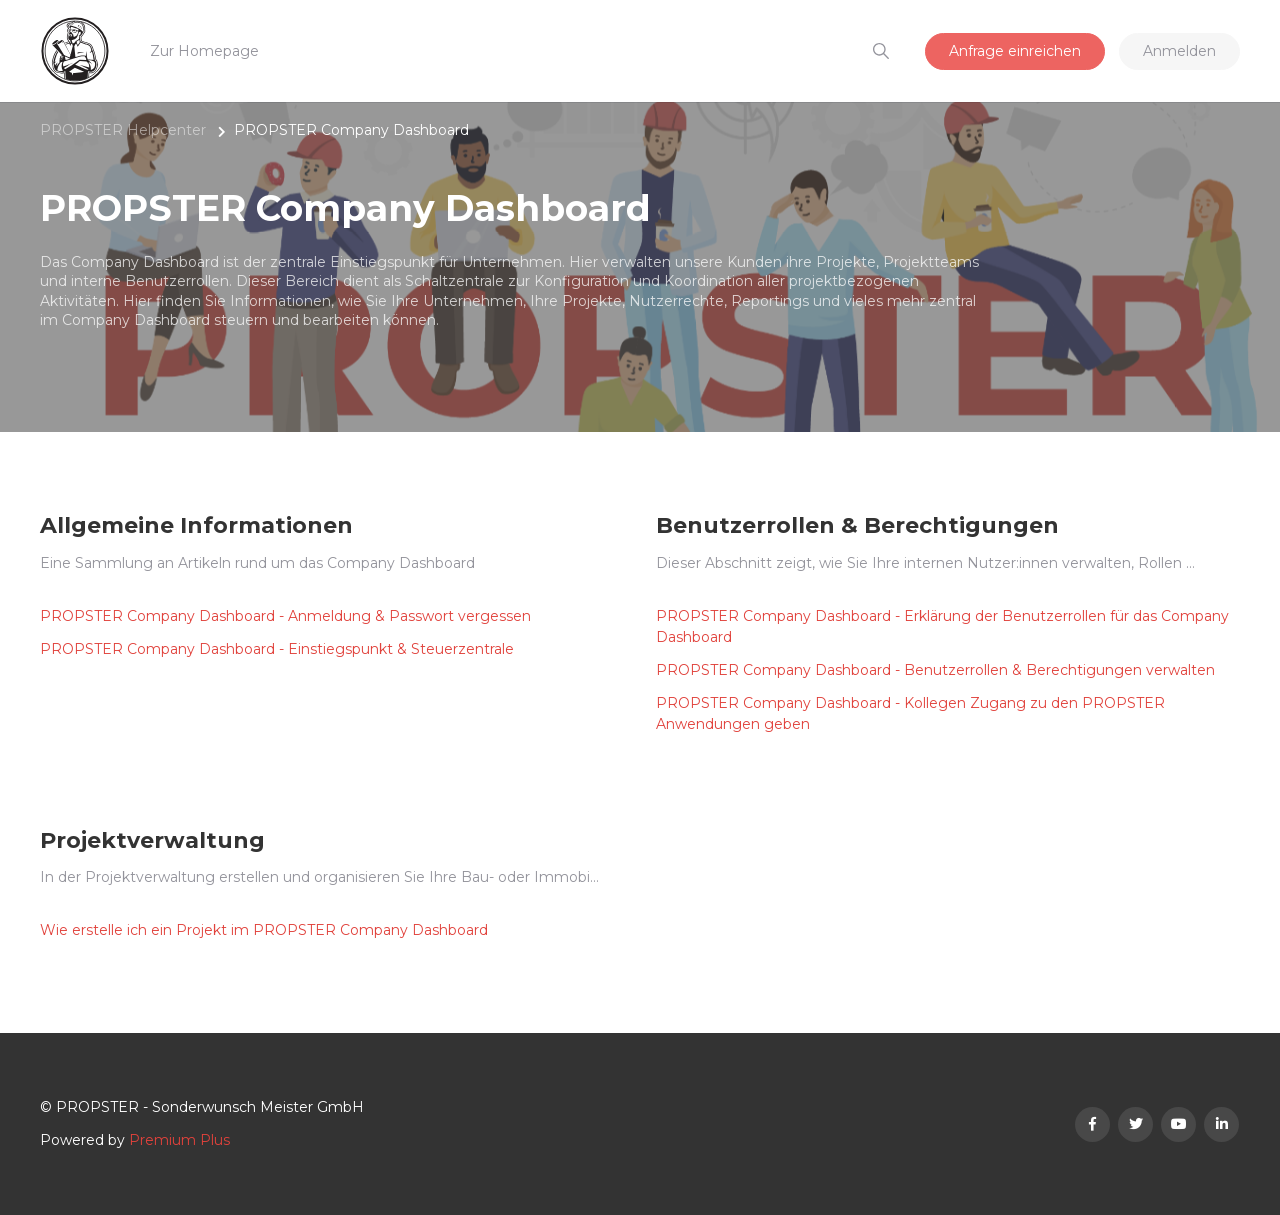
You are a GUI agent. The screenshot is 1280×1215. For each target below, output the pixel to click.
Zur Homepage (204, 51)
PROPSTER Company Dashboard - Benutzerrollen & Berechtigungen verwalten (935, 670)
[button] (880, 51)
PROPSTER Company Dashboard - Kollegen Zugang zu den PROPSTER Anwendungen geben (910, 713)
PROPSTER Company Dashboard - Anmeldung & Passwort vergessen (285, 616)
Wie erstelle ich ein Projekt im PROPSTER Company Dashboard (264, 930)
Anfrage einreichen (1015, 51)
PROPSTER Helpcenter (123, 130)
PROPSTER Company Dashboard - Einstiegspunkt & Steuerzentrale (277, 649)
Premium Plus (179, 1140)
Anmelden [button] (1179, 51)
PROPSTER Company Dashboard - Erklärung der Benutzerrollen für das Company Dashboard (942, 626)
